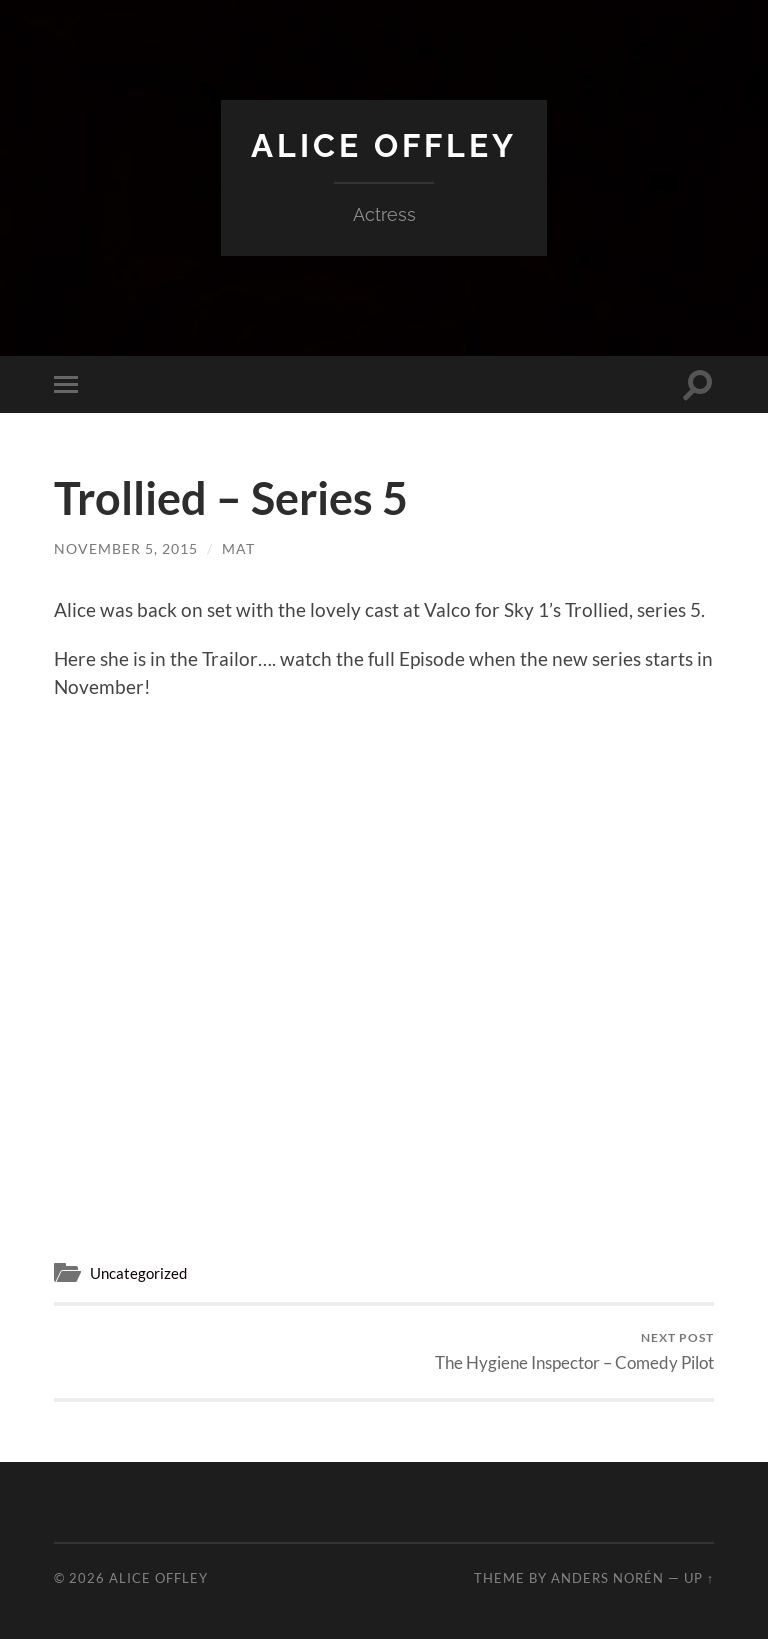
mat (238, 548)
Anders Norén (607, 1578)
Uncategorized (138, 1273)
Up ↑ (699, 1578)
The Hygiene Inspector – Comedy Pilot (574, 1351)
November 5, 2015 (126, 548)
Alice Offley (384, 145)
